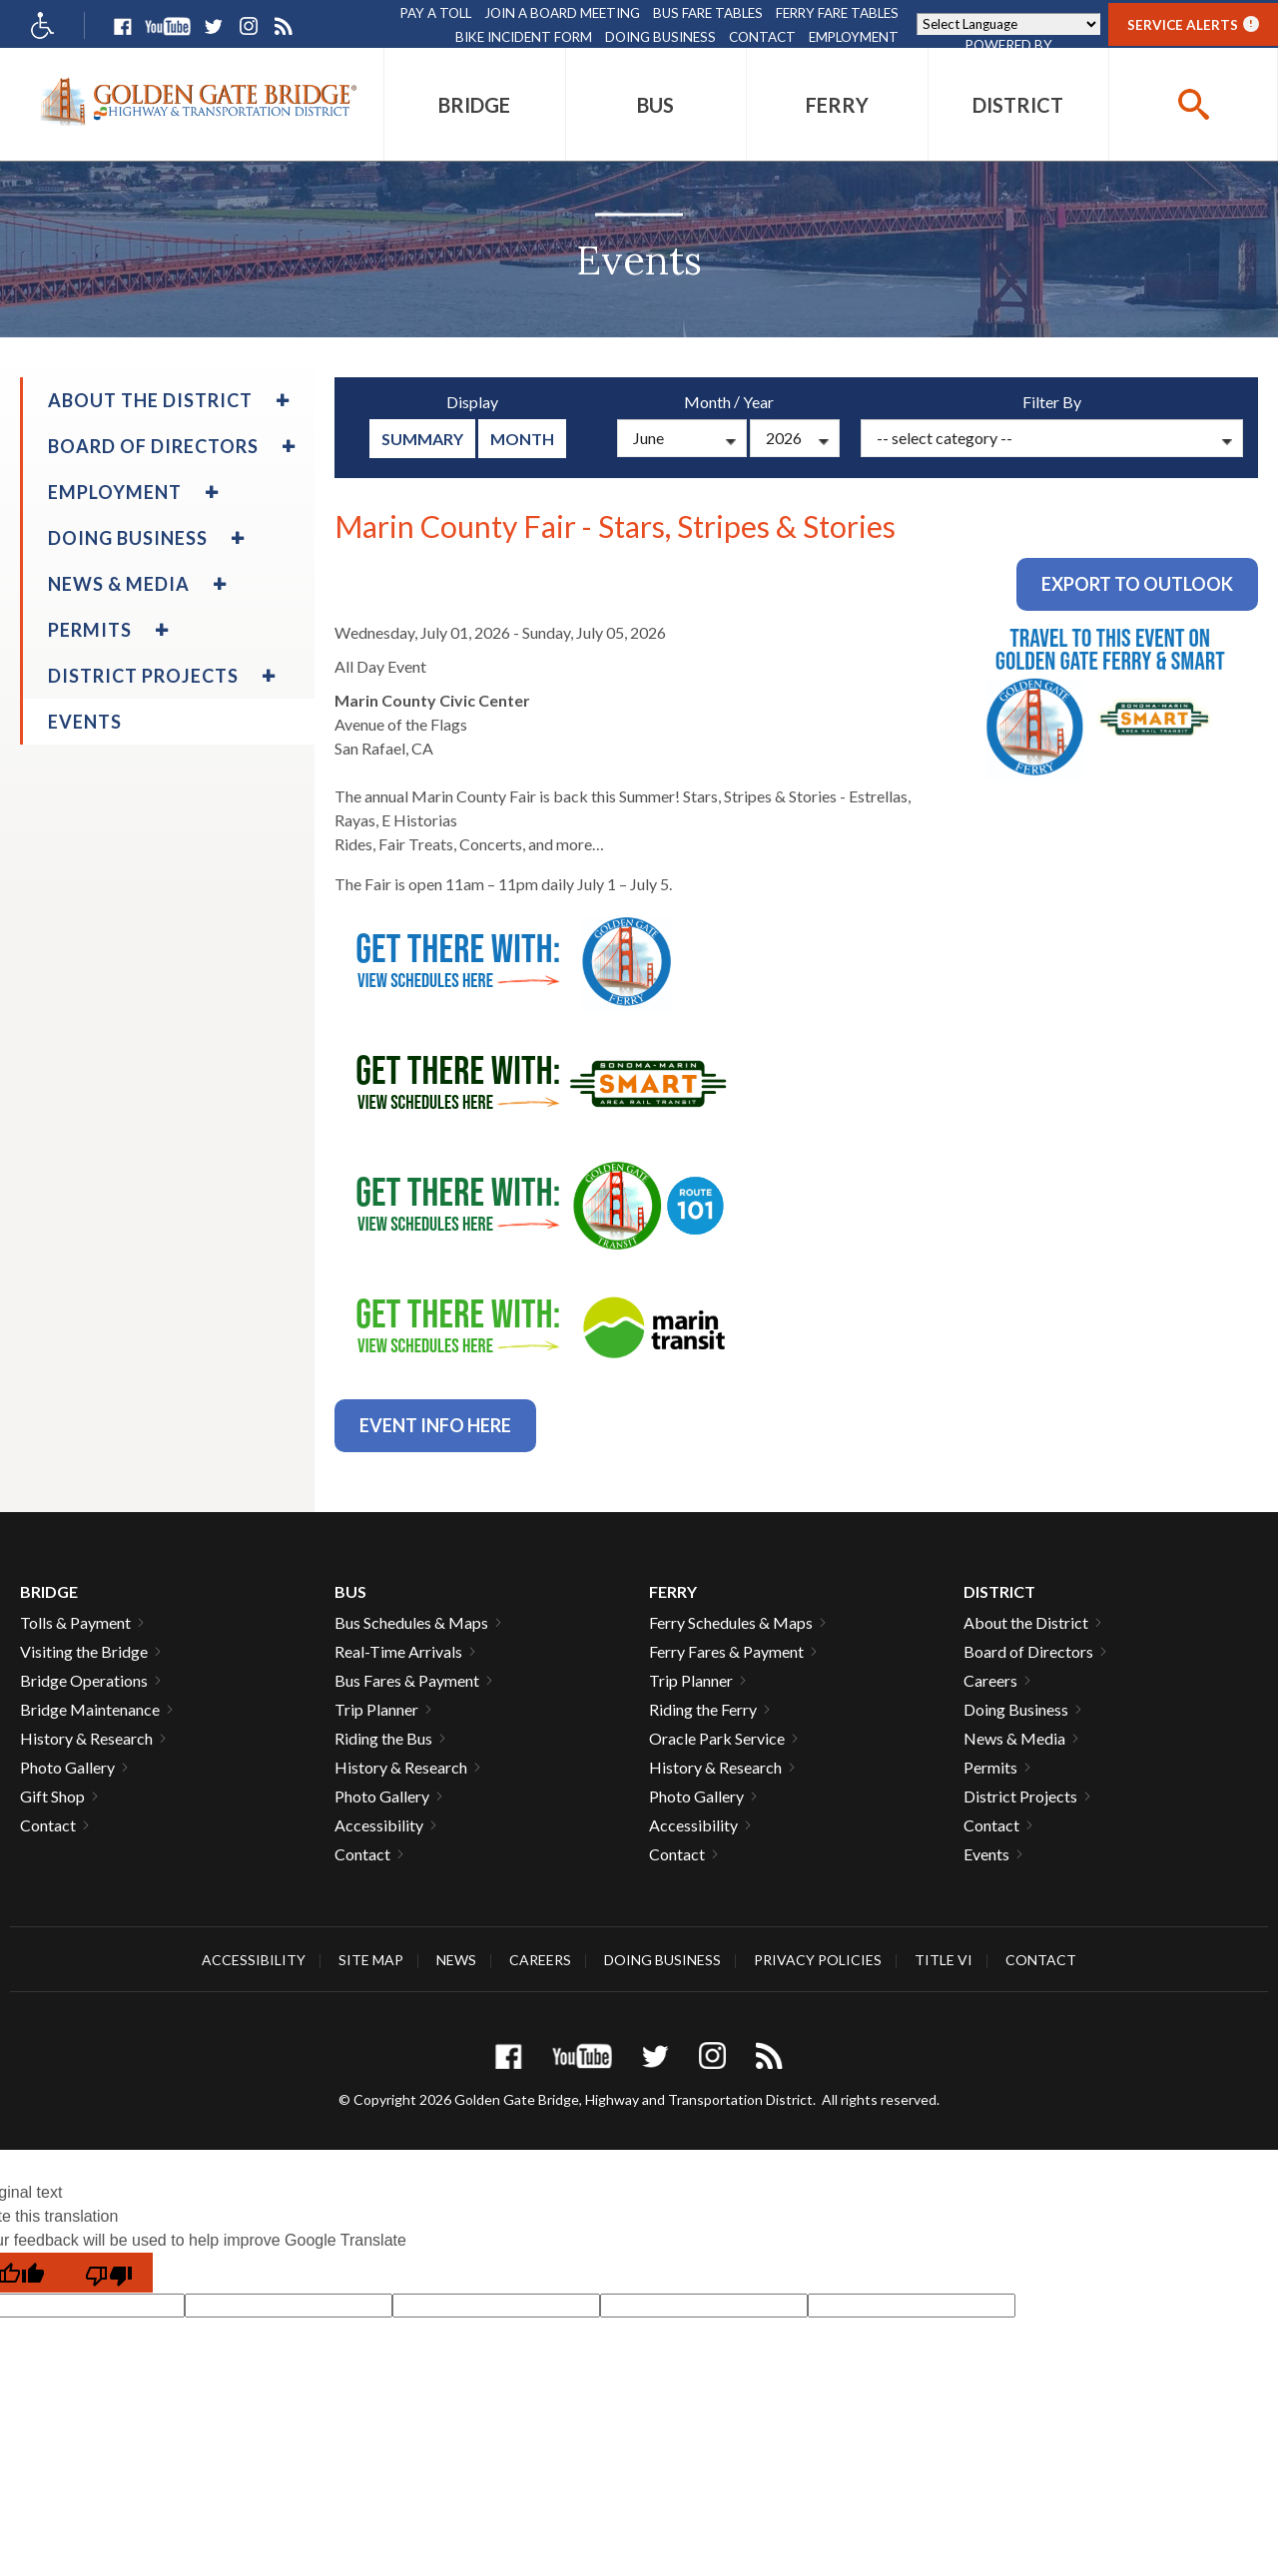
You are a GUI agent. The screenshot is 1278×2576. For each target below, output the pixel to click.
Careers (990, 1680)
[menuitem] (474, 104)
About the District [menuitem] (150, 400)
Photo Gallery (67, 1767)
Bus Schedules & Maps (411, 1622)
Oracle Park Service (717, 1738)
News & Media (1014, 1738)
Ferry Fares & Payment (726, 1651)
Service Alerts (1193, 24)
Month (522, 438)
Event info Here (435, 1425)
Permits (990, 1767)
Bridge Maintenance (90, 1709)
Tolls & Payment (75, 1622)
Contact (762, 37)
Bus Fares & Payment (406, 1680)
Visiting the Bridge (84, 1651)
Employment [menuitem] (115, 492)
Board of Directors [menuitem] (153, 446)
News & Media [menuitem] (119, 584)
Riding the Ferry (703, 1709)
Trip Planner (376, 1709)
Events (986, 1853)
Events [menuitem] (85, 722)
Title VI (943, 1959)
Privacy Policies (818, 1959)
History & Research (86, 1738)
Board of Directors (1028, 1651)
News (456, 1959)
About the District (1025, 1622)
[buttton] (1193, 104)
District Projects (1020, 1796)
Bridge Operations (84, 1680)
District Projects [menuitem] (143, 676)
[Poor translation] (109, 2273)
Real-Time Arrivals (398, 1651)
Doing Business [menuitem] (128, 538)
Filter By (1051, 401)
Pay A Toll (435, 13)
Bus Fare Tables (708, 13)
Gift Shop (52, 1796)
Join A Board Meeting (562, 13)
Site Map (370, 1959)
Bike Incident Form (523, 37)
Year (758, 401)
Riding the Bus (383, 1738)
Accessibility (378, 1824)
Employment (854, 37)
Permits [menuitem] (90, 630)
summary (422, 438)
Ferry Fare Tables (837, 13)
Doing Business (660, 37)
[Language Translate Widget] (1008, 24)
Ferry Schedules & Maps (731, 1622)
